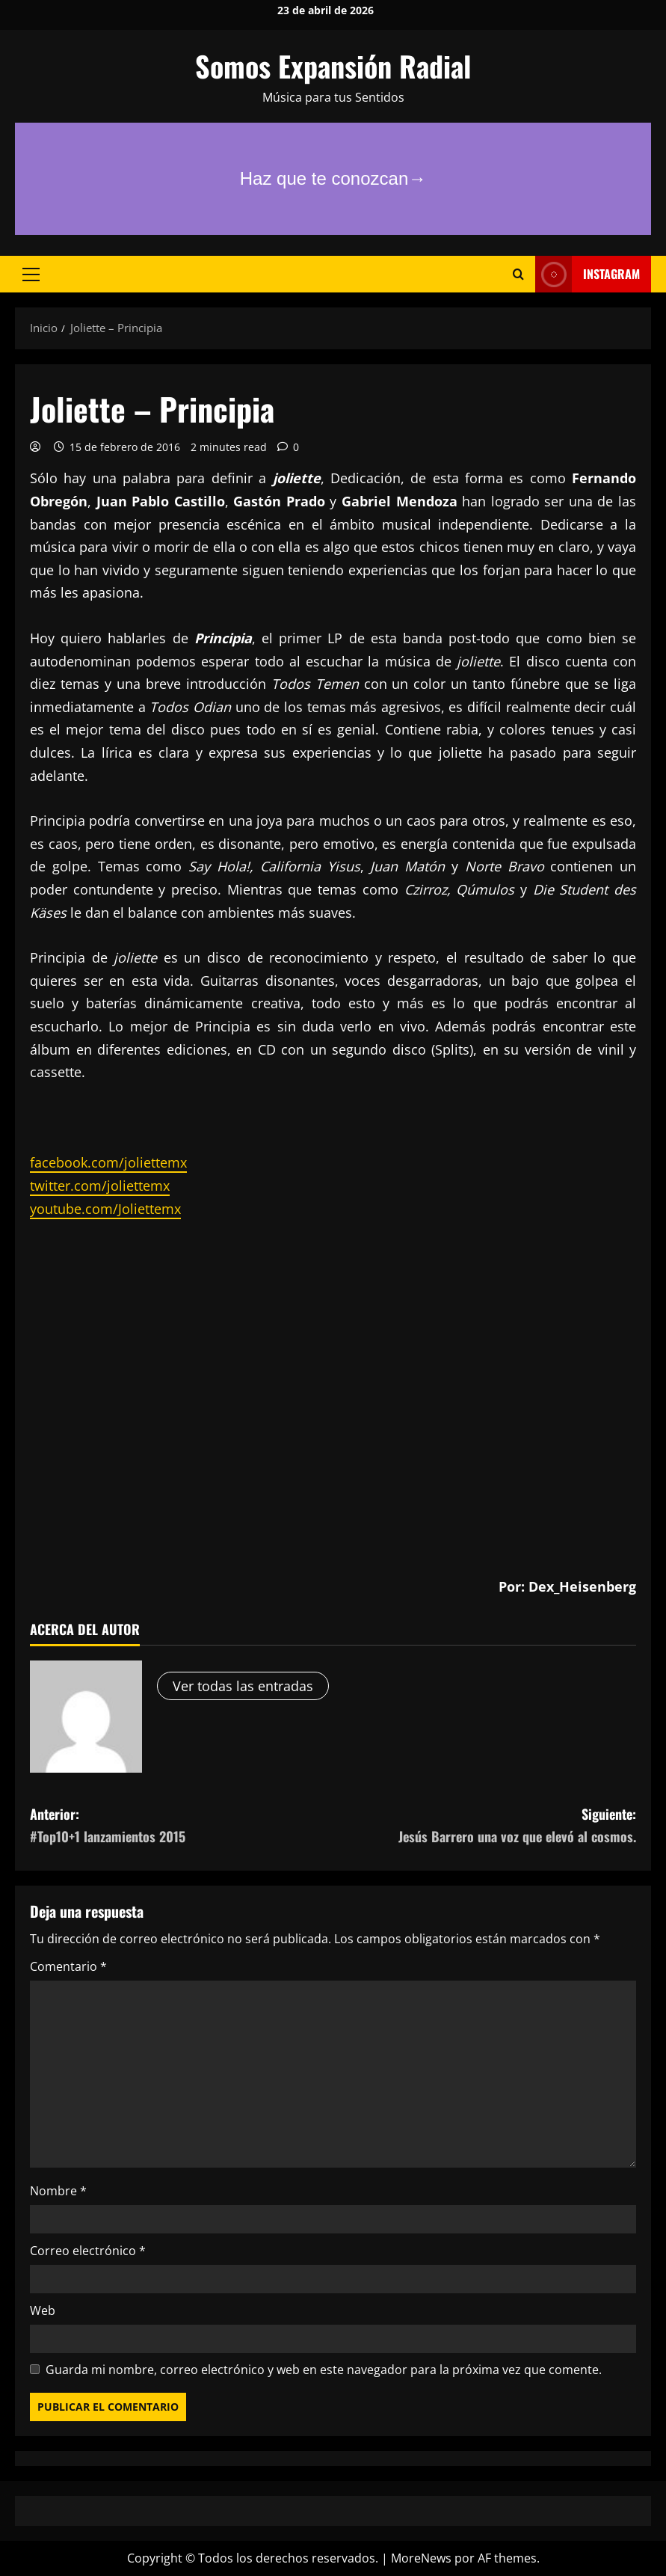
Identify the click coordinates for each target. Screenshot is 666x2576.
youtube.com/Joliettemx (105, 1209)
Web (42, 2310)
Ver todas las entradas (243, 1686)
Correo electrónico (88, 2250)
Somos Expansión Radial (333, 66)
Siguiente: (485, 1826)
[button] (31, 274)
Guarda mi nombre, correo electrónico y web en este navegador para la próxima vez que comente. (324, 2369)
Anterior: (181, 1826)
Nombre (58, 2191)
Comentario (68, 1966)
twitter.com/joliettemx (100, 1186)
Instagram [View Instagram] (587, 274)
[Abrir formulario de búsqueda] (518, 274)
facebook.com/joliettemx (108, 1162)
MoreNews (421, 2558)
